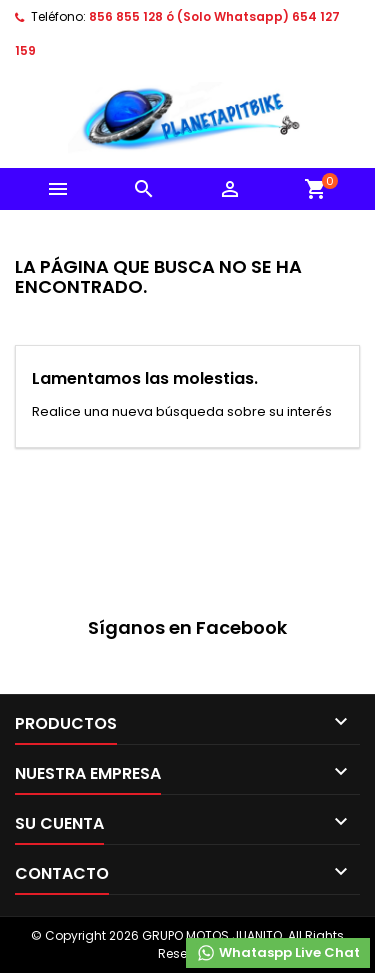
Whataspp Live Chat (278, 953)
